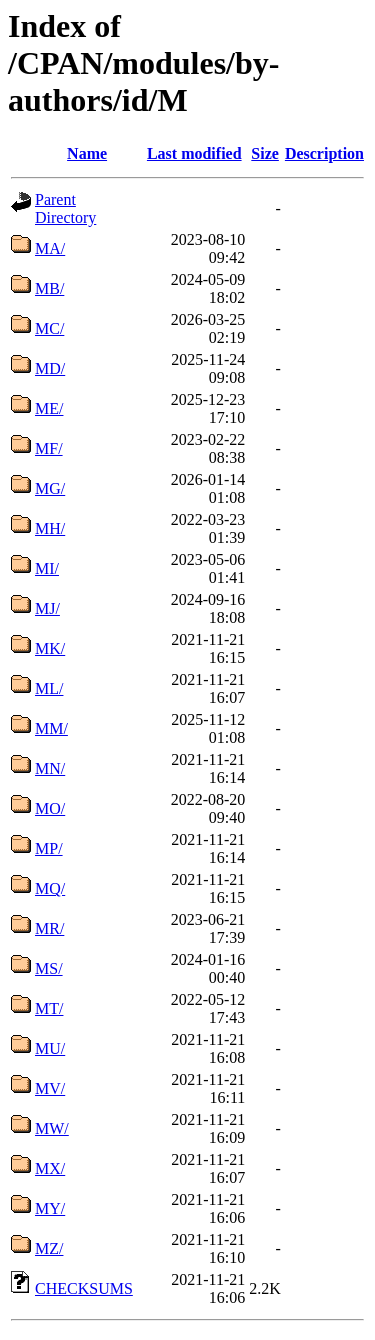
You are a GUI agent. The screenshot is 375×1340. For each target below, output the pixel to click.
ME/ (49, 408)
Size (265, 153)
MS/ (49, 968)
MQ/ (50, 888)
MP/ (49, 848)
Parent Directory (65, 208)
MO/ (50, 808)
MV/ (50, 1088)
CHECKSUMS (84, 1288)
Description (324, 153)
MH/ (50, 528)
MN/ (50, 768)
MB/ (49, 288)
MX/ (50, 1168)
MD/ (50, 368)
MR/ (49, 928)
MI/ (47, 568)
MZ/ (49, 1248)
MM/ (51, 728)
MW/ (52, 1128)
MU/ (50, 1048)
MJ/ (47, 608)
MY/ (50, 1208)
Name (87, 153)
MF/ (49, 448)
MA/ (50, 248)
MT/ (49, 1008)
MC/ (49, 328)
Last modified (194, 153)
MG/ (50, 488)
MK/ (50, 648)
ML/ (49, 688)
